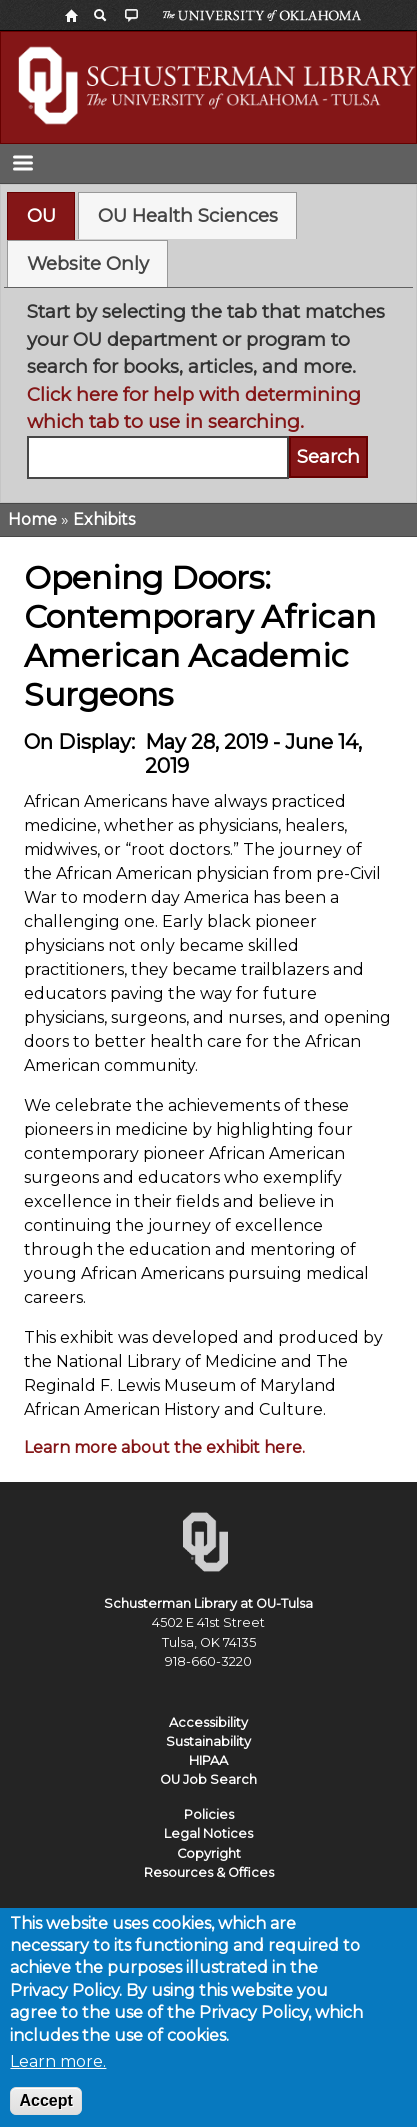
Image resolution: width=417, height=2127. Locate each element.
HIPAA (208, 1760)
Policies (209, 1814)
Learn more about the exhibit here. (164, 1447)
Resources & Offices (209, 1872)
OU (41, 215)
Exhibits (104, 519)
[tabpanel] (209, 388)
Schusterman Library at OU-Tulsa (208, 1603)
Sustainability (208, 1741)
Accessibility (208, 1722)
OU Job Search (208, 1779)
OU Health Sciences (188, 215)
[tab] (41, 216)
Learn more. (58, 2075)
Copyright (209, 1853)
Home (32, 519)
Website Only (88, 263)
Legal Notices (208, 1833)
